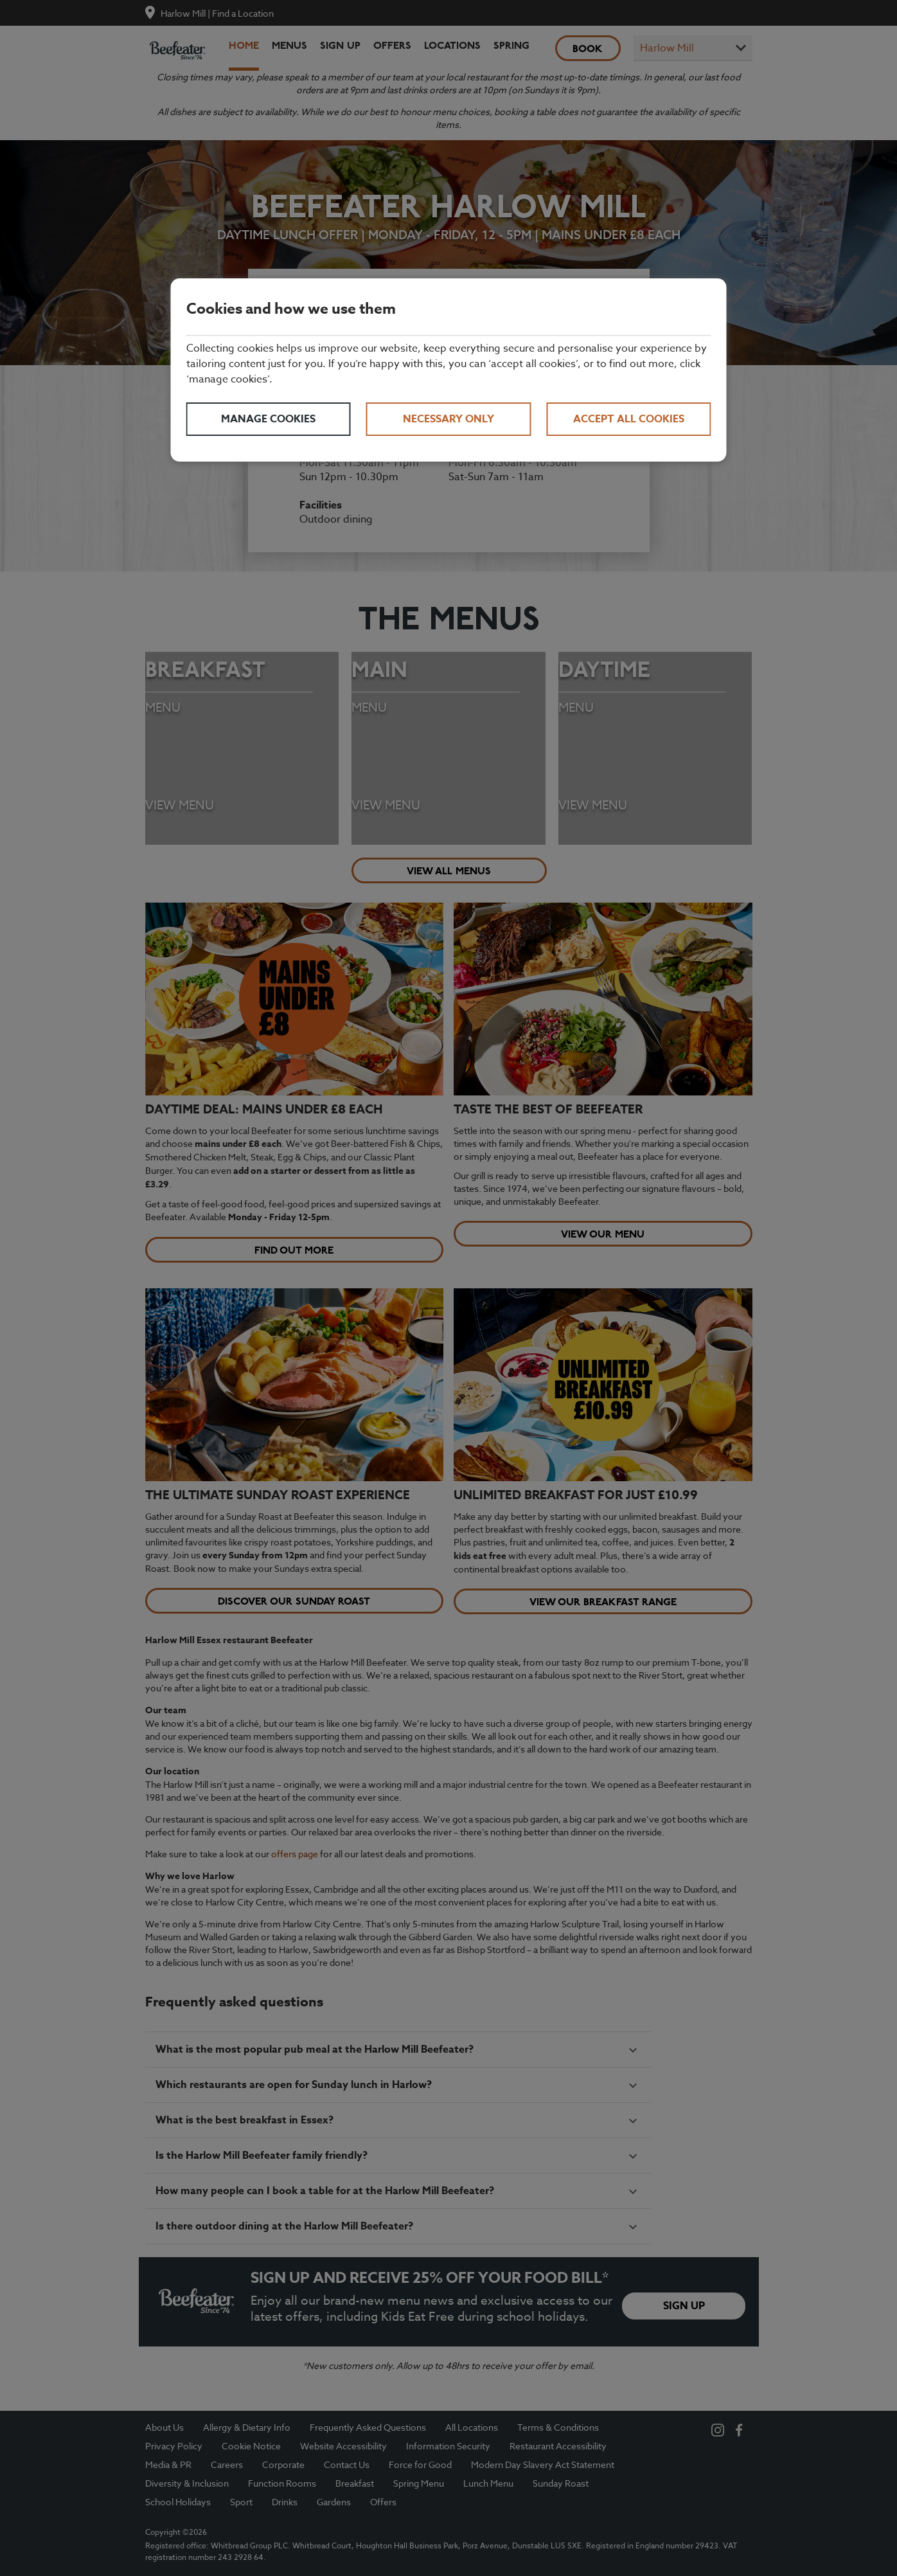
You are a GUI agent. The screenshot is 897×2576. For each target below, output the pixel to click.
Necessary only (448, 419)
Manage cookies (268, 419)
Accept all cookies (628, 419)
